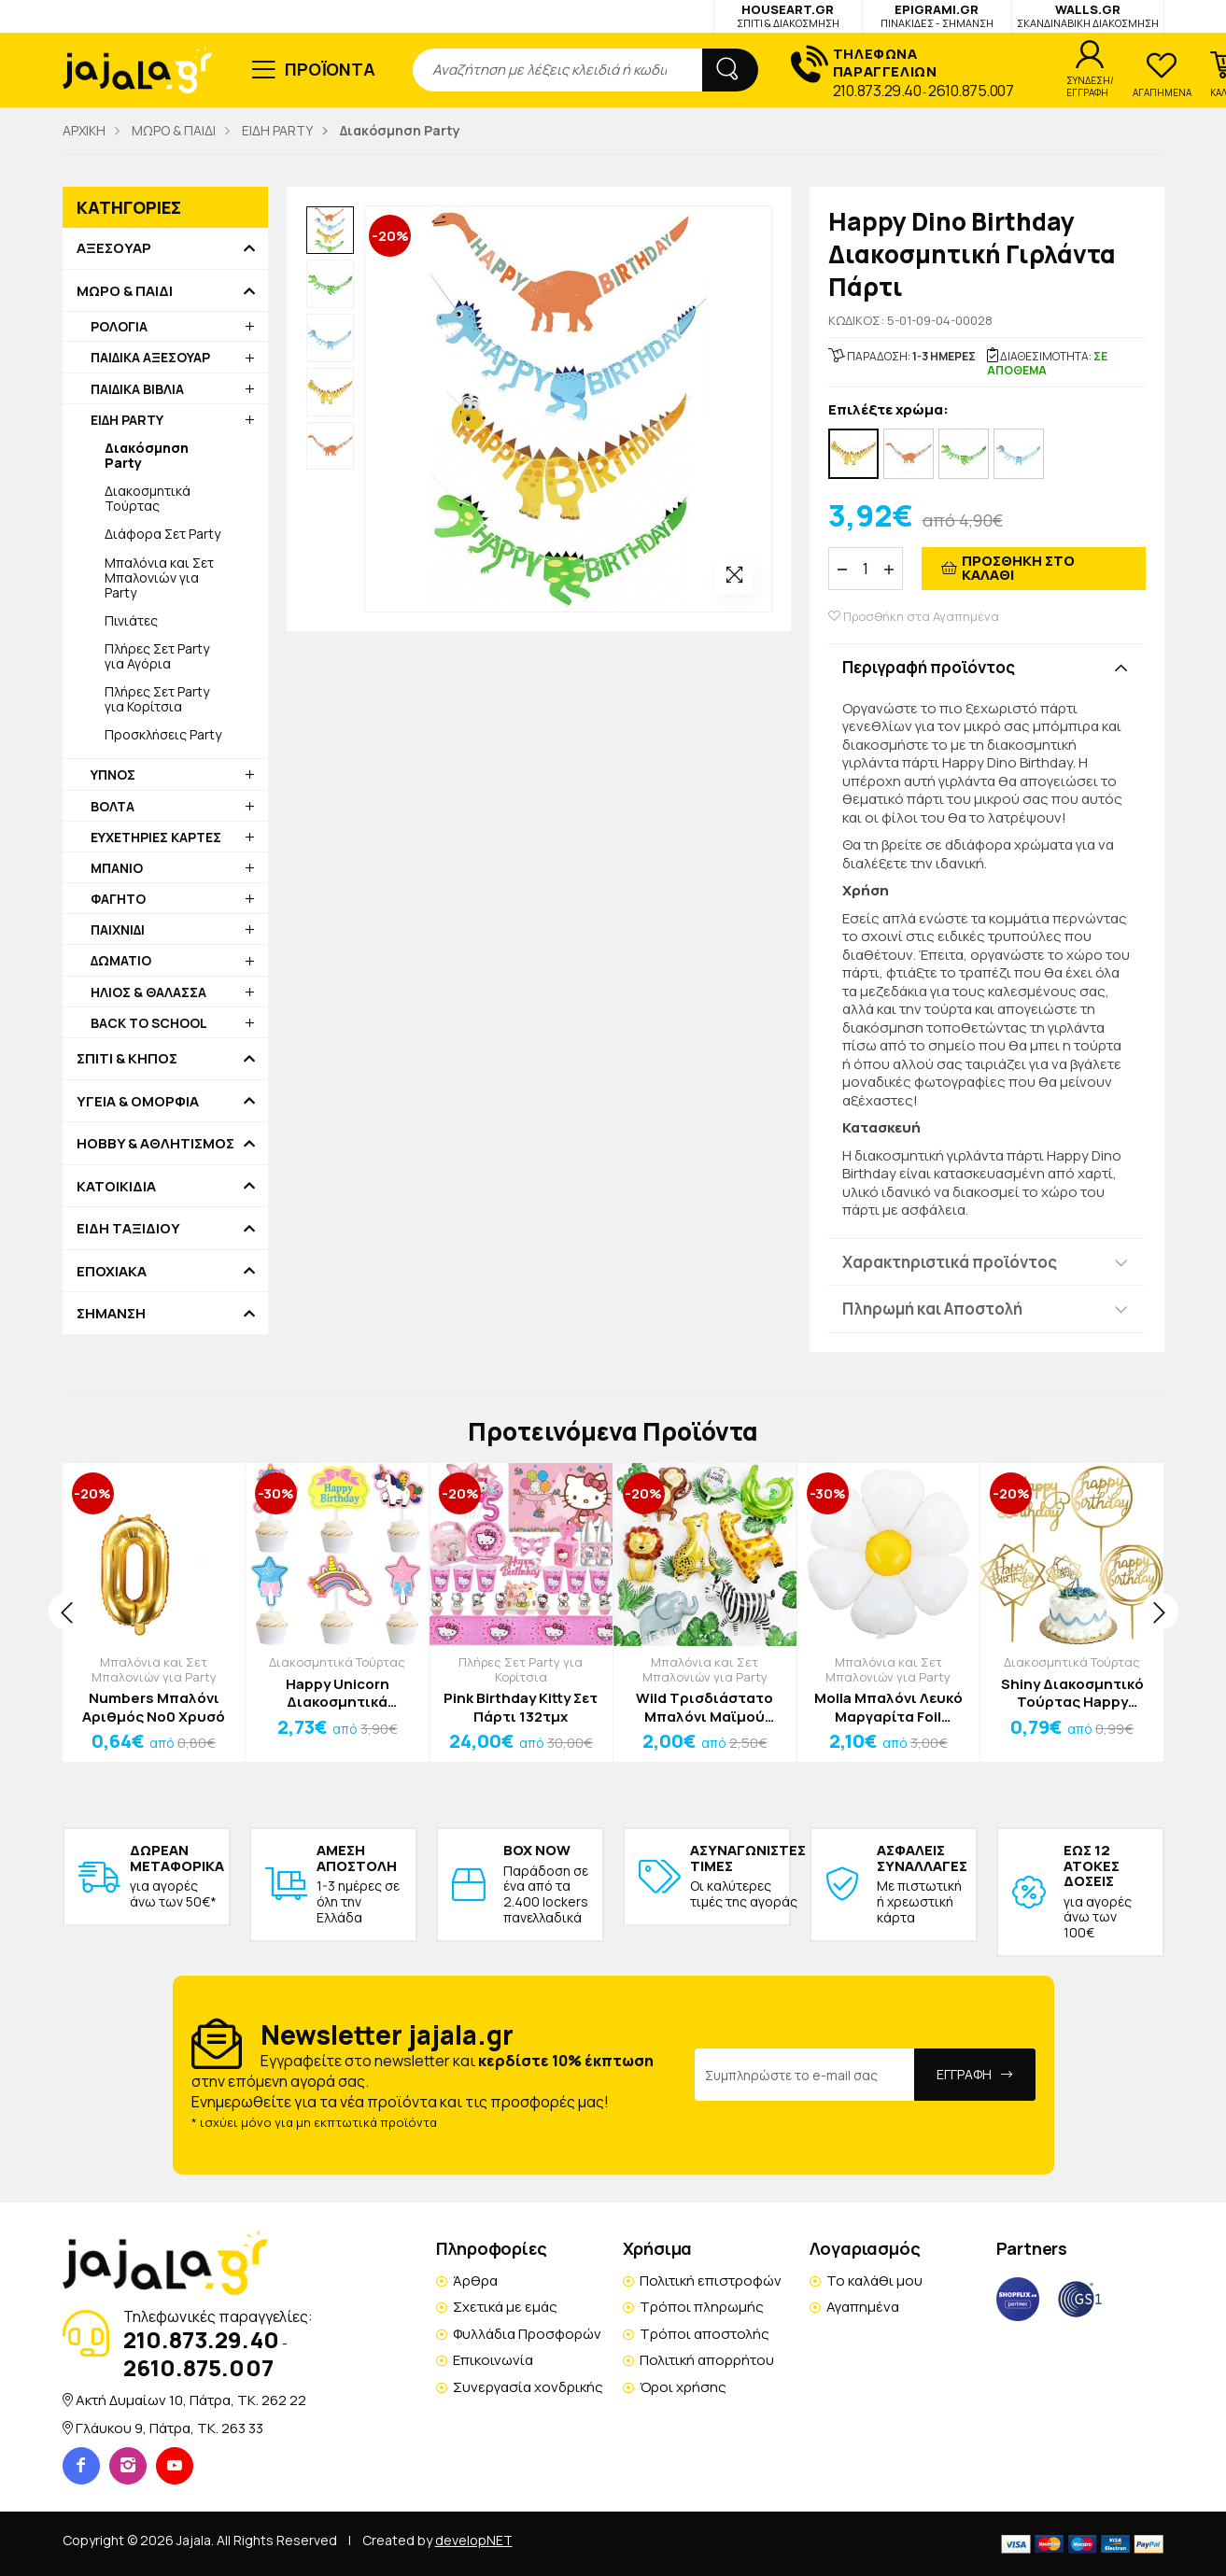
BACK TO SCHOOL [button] (149, 1023)
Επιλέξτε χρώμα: (888, 410)
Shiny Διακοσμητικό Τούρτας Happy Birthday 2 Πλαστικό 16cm (1072, 1693)
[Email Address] (805, 2074)
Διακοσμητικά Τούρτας (147, 498)
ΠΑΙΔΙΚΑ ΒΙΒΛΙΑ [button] (137, 389)
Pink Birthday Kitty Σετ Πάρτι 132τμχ (521, 1707)
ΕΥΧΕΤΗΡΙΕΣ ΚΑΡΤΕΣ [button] (156, 837)
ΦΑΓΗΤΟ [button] (118, 899)
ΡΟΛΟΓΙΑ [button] (119, 326)
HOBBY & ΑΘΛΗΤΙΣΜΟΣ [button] (155, 1143)
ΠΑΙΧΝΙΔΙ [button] (118, 929)
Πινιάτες (131, 620)
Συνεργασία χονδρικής (528, 2387)
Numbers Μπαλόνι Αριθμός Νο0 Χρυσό (153, 1707)
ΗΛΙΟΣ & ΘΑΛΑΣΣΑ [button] (148, 992)
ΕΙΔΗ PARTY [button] (127, 420)
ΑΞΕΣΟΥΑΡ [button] (114, 248)
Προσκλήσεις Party (163, 734)
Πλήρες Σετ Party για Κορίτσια (157, 699)
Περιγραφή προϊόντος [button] (928, 667)
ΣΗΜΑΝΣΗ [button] (111, 1313)
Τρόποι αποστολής (704, 2334)
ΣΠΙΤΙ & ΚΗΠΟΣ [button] (127, 1058)
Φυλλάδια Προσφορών (527, 2334)
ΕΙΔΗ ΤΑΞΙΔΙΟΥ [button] (128, 1228)
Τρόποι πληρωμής (702, 2306)
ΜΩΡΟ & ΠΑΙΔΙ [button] (125, 291)
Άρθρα (475, 2280)
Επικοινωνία (493, 2360)
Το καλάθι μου (874, 2280)
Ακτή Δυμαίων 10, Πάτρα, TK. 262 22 (191, 2400)
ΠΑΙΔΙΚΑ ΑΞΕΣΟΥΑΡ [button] (150, 357)
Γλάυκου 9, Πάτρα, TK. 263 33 (169, 2428)
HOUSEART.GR (788, 15)
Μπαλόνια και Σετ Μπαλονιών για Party (159, 577)
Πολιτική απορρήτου (707, 2360)
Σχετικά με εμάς (505, 2306)
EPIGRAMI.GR (937, 15)
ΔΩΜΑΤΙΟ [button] (121, 960)
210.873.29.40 (877, 90)
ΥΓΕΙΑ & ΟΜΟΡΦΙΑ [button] (138, 1101)
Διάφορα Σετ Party (162, 533)
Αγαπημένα (862, 2306)
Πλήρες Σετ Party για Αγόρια (157, 656)
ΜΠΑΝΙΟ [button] (117, 868)
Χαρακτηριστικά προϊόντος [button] (949, 1262)
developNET (474, 2540)
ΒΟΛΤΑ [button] (112, 806)
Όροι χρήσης (683, 2387)
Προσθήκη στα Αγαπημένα (913, 617)
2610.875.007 (970, 90)
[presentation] (67, 1611)
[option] (330, 230)
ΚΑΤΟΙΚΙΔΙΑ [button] (116, 1186)
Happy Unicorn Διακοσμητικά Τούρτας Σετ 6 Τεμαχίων (337, 1693)
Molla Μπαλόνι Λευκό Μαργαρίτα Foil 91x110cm (888, 1707)
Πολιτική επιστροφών (711, 2280)
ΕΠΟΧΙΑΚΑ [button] (112, 1271)
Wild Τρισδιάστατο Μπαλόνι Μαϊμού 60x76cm (704, 1707)
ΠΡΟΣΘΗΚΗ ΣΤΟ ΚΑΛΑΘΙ (1018, 567)
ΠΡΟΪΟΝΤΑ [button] (330, 69)
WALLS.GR (1088, 15)
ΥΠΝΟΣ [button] (113, 774)
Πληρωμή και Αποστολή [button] (932, 1308)
